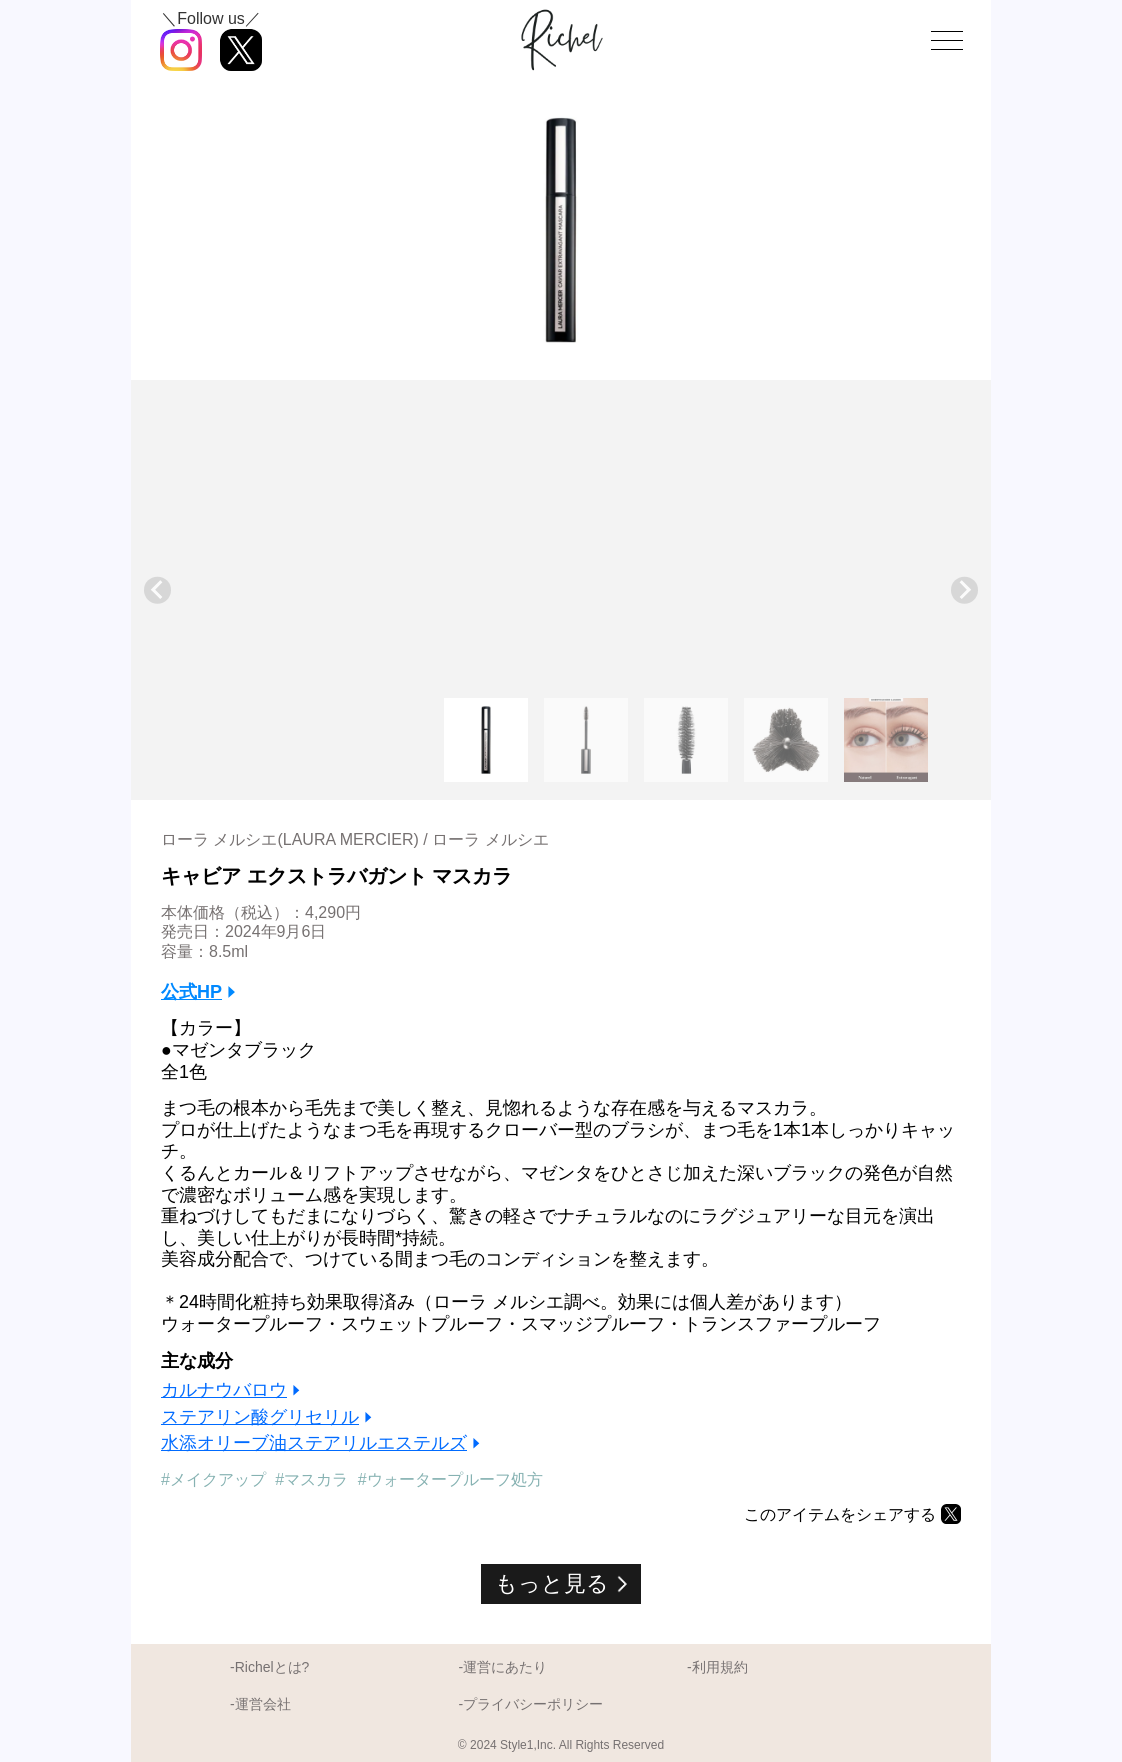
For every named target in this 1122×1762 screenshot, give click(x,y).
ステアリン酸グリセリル (260, 1417)
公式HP (191, 992)
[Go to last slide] (157, 590)
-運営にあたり (502, 1667)
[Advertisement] (561, 545)
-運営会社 (260, 1704)
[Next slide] (964, 590)
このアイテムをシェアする (840, 1514)
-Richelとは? (269, 1667)
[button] (486, 740)
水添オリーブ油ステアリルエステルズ (314, 1443)
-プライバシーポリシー (530, 1704)
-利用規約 (717, 1667)
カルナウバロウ (224, 1390)
